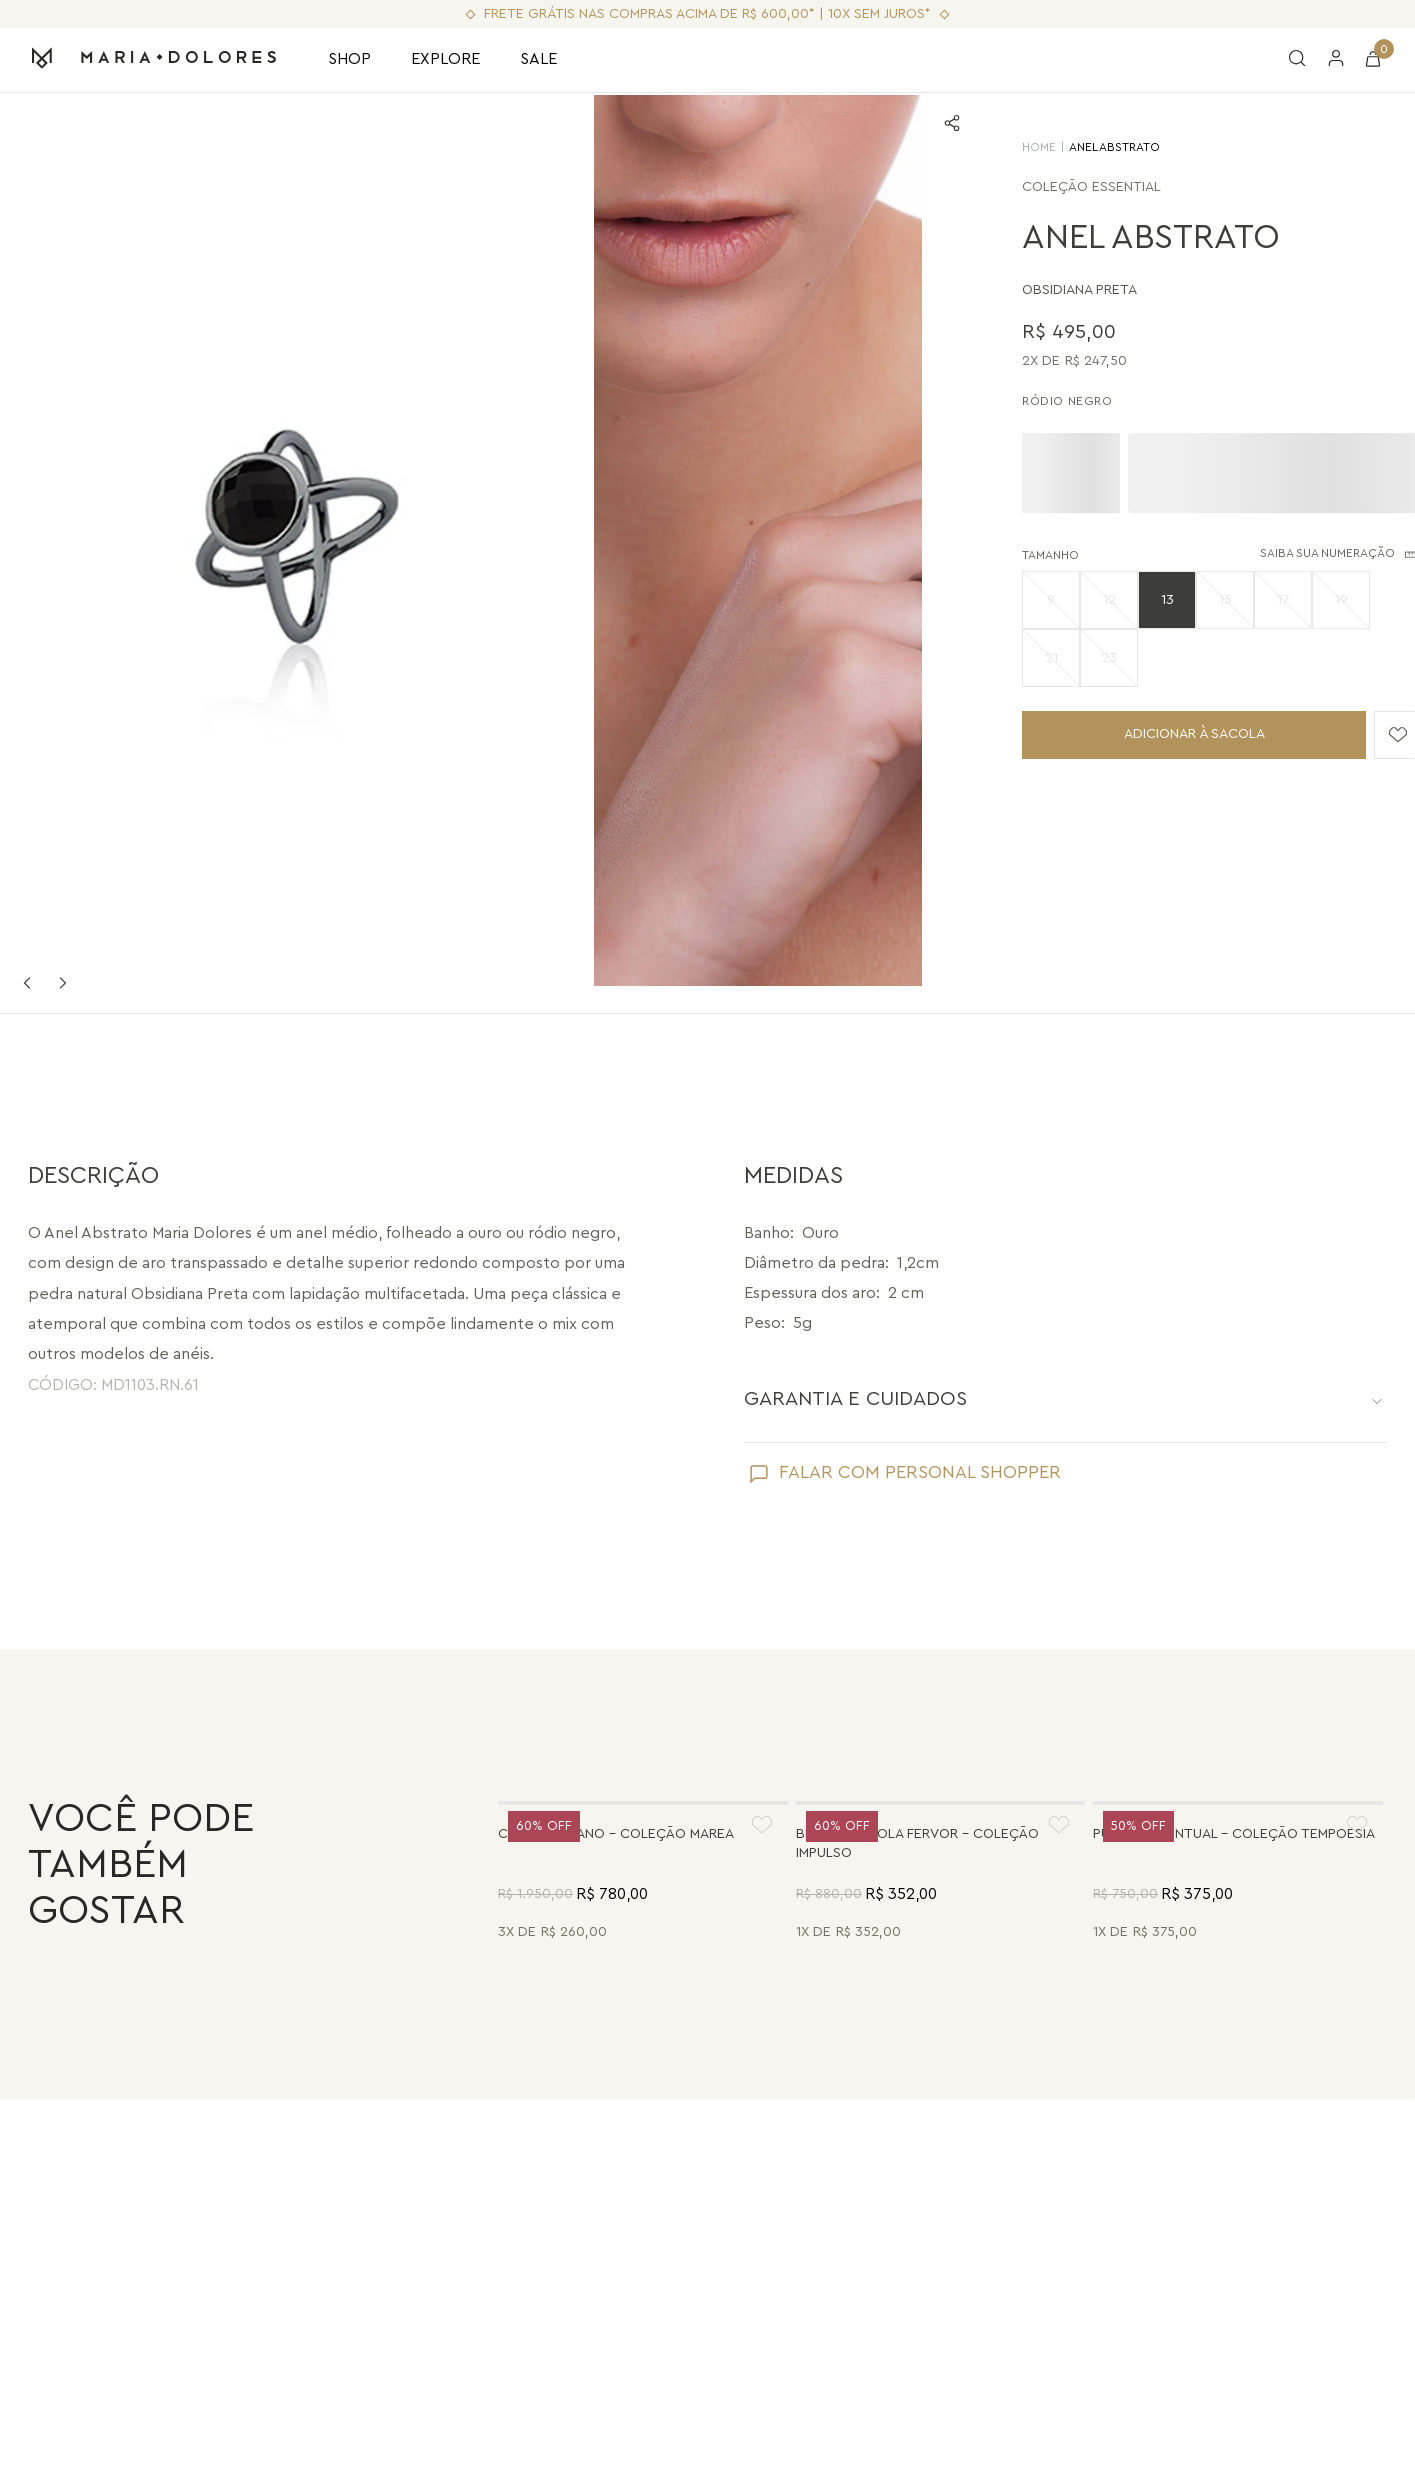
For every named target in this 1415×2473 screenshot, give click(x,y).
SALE (538, 59)
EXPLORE (445, 59)
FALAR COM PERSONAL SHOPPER (920, 1152)
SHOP (349, 59)
